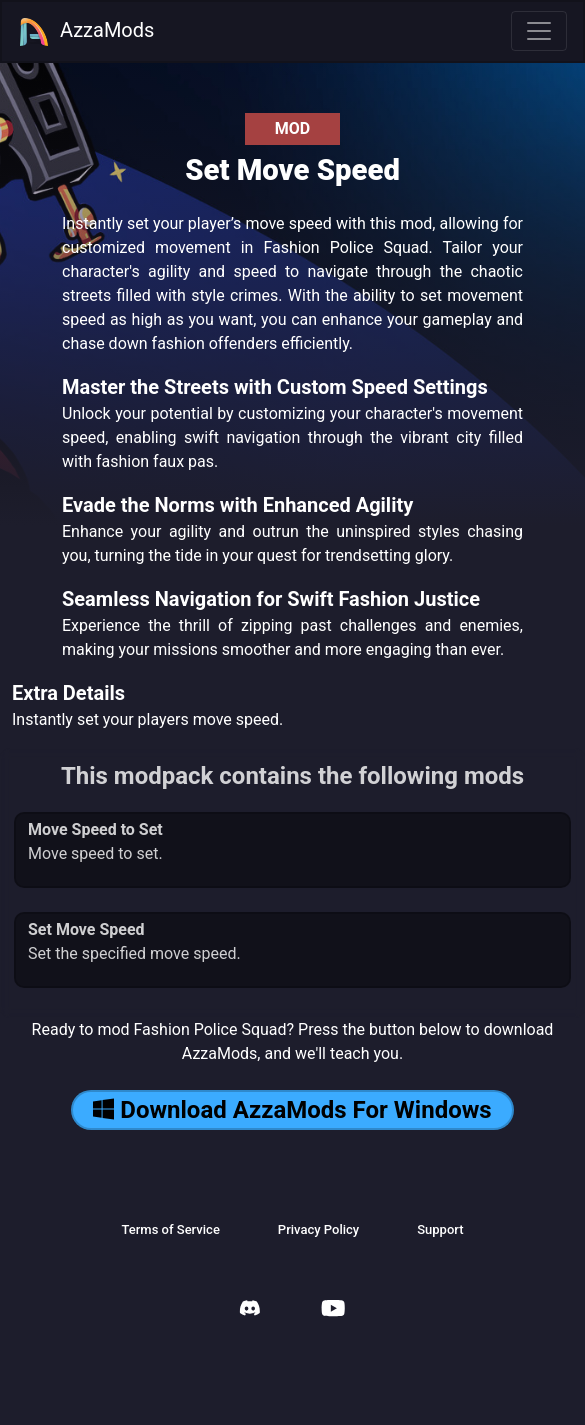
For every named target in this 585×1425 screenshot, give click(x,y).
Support (440, 1229)
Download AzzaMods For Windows (292, 1110)
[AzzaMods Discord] (250, 1310)
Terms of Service (170, 1229)
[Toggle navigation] (539, 31)
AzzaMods (86, 32)
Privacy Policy (318, 1229)
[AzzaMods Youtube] (333, 1310)
